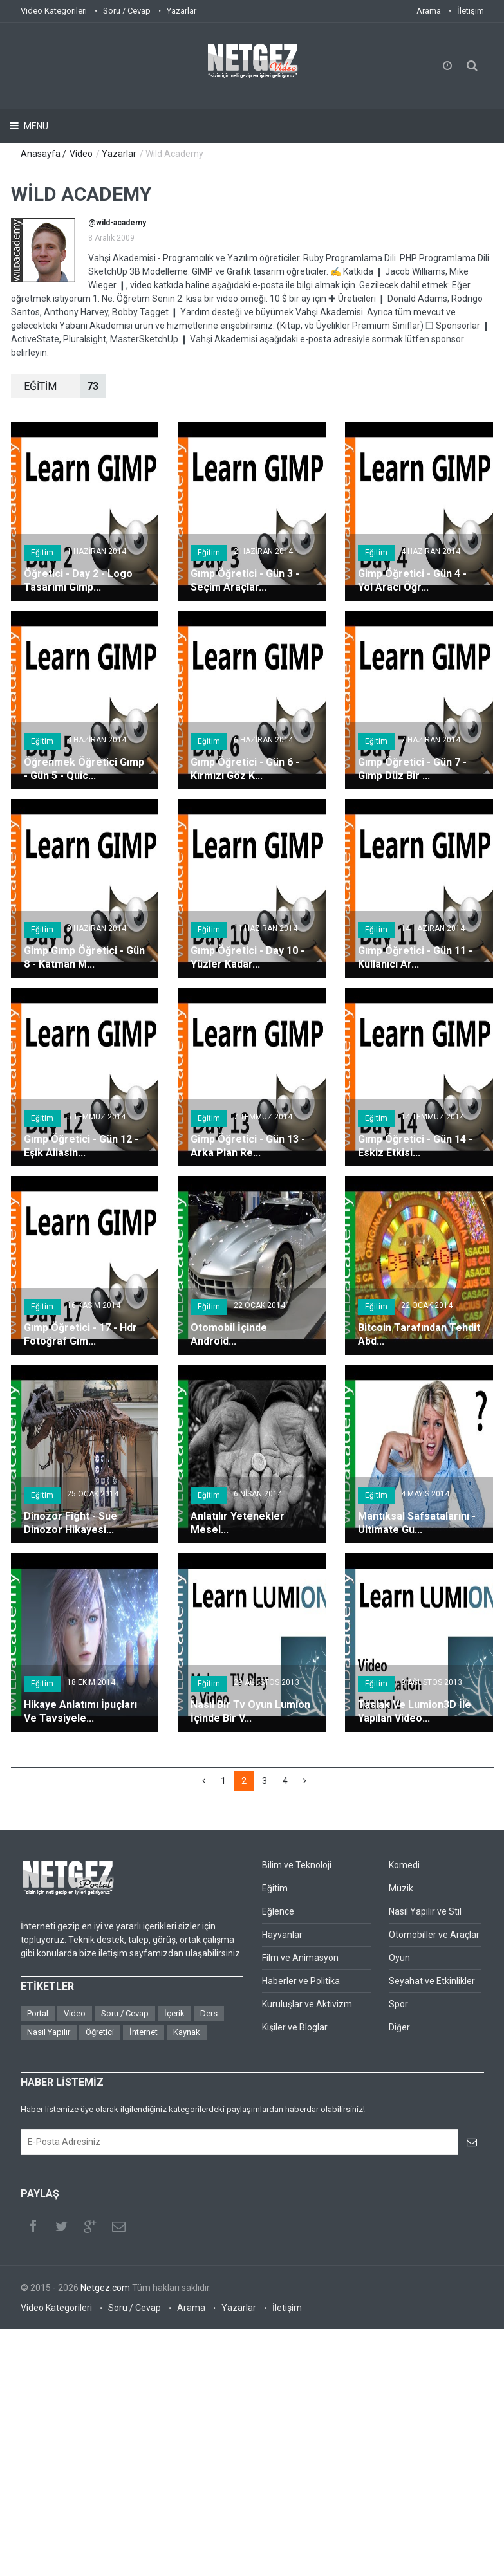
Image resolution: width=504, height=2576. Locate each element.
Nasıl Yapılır (48, 2032)
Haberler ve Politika (301, 1981)
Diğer (399, 2027)
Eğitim (42, 552)
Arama (428, 10)
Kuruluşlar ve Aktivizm (307, 2004)
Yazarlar (181, 10)
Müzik (401, 1888)
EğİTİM (65, 386)
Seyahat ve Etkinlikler (432, 1981)
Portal (37, 2013)
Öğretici (100, 2032)
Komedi (404, 1865)
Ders (209, 2013)
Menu (35, 126)
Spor (398, 2004)
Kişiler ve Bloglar (295, 2027)
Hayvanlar (282, 1934)
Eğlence (278, 1911)
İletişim (470, 10)
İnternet (143, 2032)
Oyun (399, 1958)
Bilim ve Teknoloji (296, 1865)
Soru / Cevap (127, 10)
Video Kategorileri (54, 10)
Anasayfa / (44, 154)
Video (81, 154)
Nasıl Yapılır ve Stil (425, 1911)
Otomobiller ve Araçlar (434, 1934)
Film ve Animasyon (300, 1958)
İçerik (174, 2013)
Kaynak (186, 2032)
